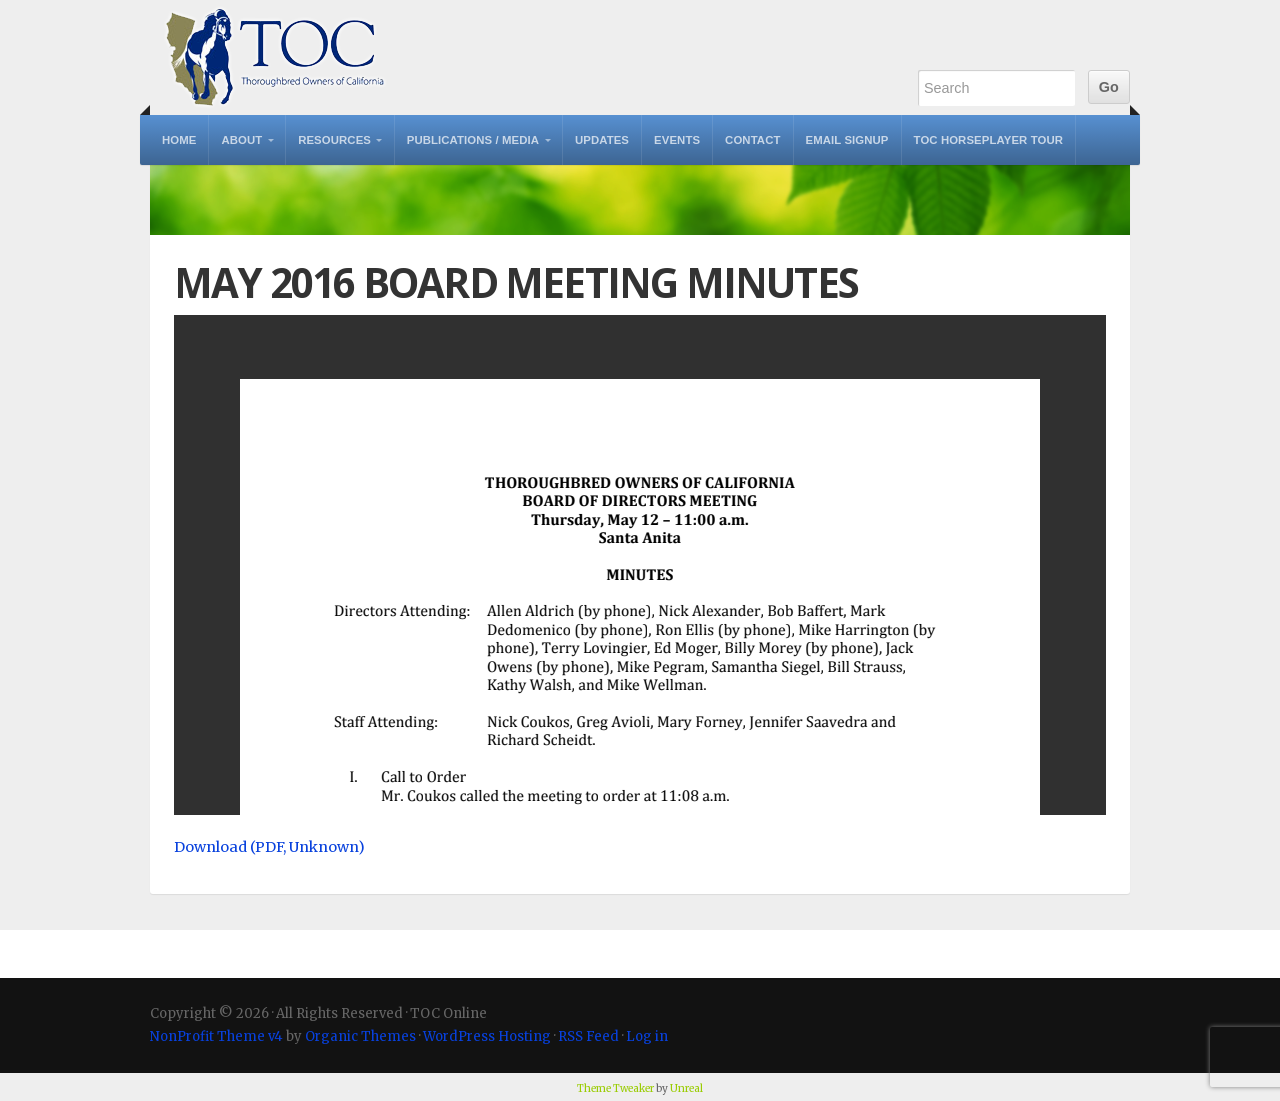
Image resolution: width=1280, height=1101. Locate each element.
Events (677, 140)
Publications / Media (473, 140)
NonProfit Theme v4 (216, 1036)
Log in (647, 1036)
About (241, 140)
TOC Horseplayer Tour (989, 140)
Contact (752, 140)
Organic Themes (360, 1036)
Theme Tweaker (615, 1088)
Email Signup (847, 140)
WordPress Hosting (487, 1036)
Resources (334, 140)
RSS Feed (588, 1036)
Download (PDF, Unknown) (269, 847)
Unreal (686, 1088)
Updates (602, 140)
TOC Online (275, 57)
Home (179, 140)
